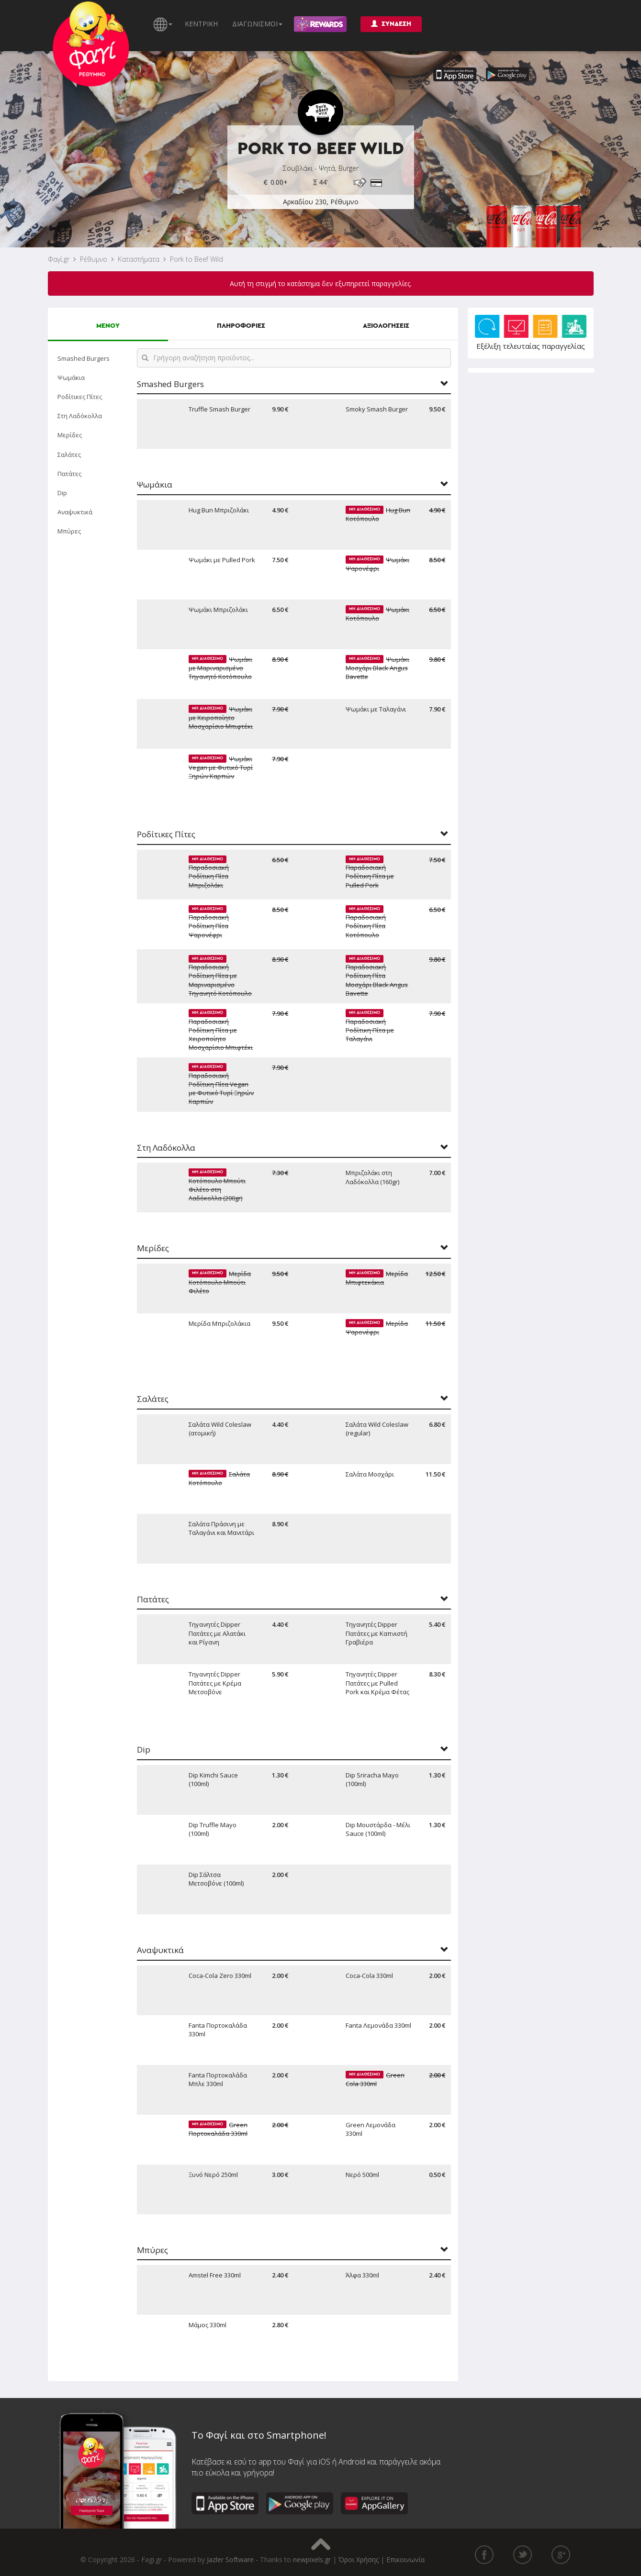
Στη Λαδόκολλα (79, 415)
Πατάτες (69, 473)
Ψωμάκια (71, 377)
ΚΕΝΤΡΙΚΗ (201, 23)
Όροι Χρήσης (358, 2559)
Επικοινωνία (405, 2559)
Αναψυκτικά (74, 512)
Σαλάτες (69, 454)
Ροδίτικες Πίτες (79, 396)
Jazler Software (230, 2559)
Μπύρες (69, 531)
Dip (62, 493)
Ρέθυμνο (93, 259)
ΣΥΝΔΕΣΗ (391, 23)
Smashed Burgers (83, 358)
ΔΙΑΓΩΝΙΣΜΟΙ (257, 23)
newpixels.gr (312, 2559)
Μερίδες (69, 435)
